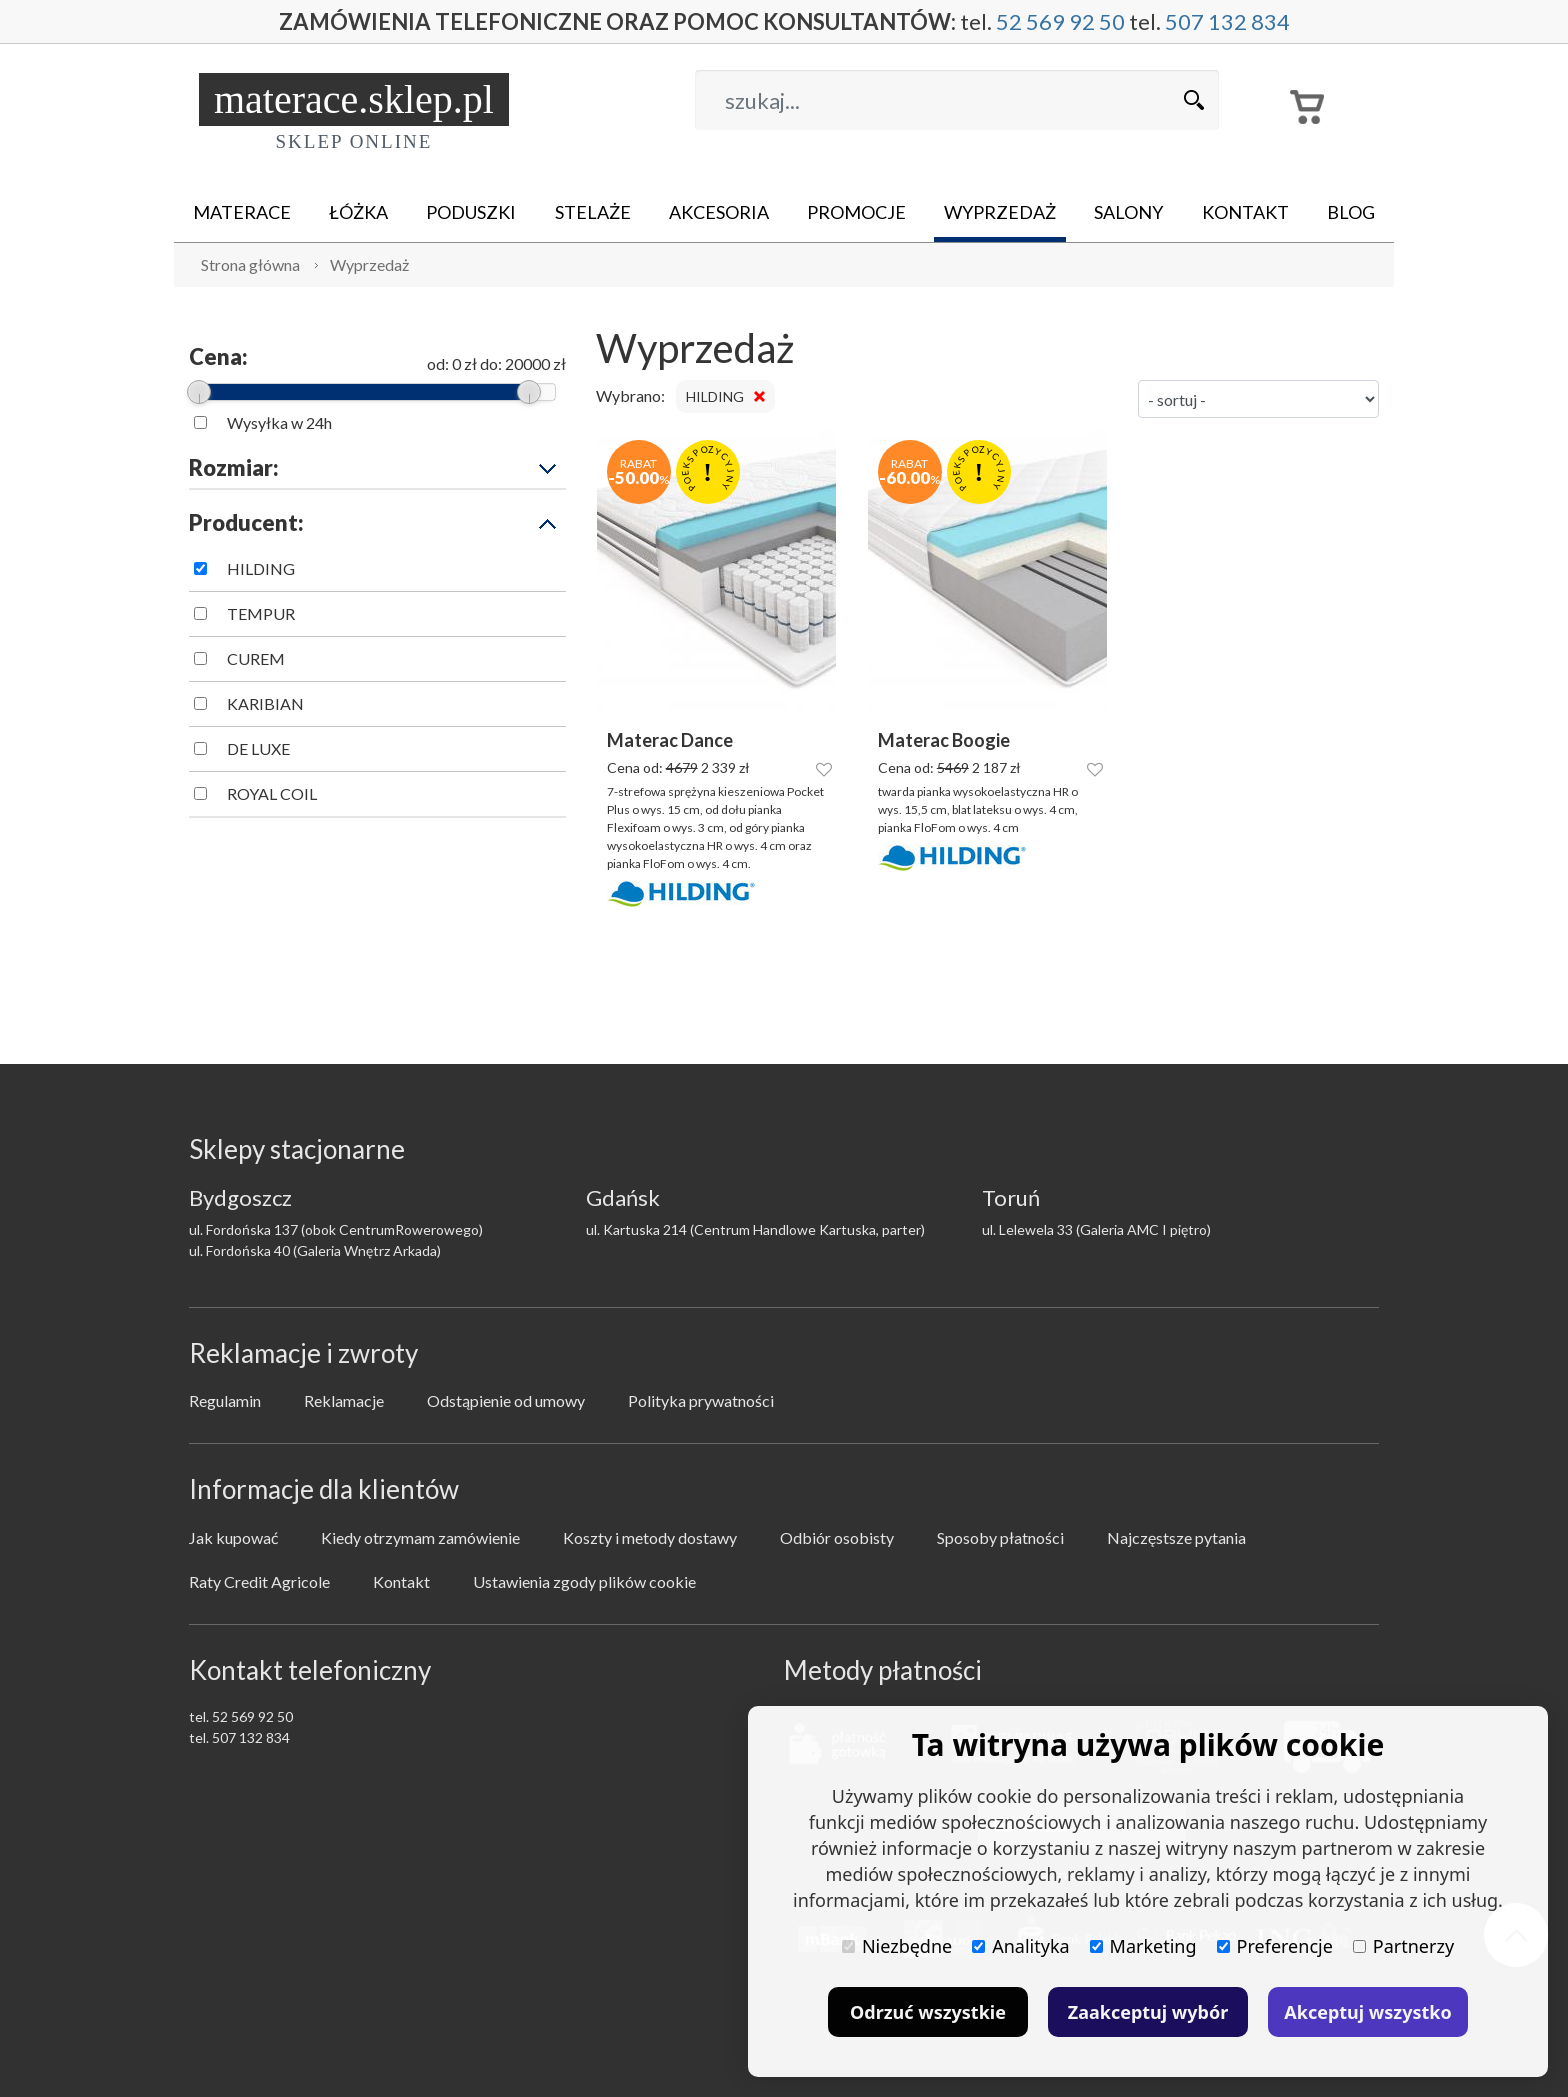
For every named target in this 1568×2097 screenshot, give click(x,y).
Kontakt (1245, 212)
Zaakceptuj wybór (1148, 2012)
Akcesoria (719, 212)
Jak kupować (233, 1537)
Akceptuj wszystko (1367, 2012)
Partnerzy (1403, 1946)
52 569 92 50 (1060, 21)
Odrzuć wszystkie (928, 2012)
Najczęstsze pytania (1176, 1537)
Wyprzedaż (1000, 212)
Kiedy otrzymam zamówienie (420, 1537)
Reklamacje (344, 1400)
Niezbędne (897, 1946)
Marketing (1143, 1946)
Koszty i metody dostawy (650, 1537)
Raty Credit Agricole (259, 1581)
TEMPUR (261, 613)
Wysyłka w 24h (279, 422)
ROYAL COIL (272, 793)
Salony (1128, 212)
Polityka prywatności (701, 1400)
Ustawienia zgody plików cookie (584, 1581)
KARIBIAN (265, 703)
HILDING (261, 568)
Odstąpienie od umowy (506, 1400)
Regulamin (225, 1400)
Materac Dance (670, 740)
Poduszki (471, 212)
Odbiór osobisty (837, 1537)
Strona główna (250, 264)
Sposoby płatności (1000, 1537)
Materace (242, 212)
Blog (1351, 212)
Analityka (1020, 1946)
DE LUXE (258, 748)
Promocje (856, 212)
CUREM (256, 658)
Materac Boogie (944, 740)
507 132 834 (1227, 21)
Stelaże (593, 212)
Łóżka (358, 212)
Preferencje (1275, 1946)
